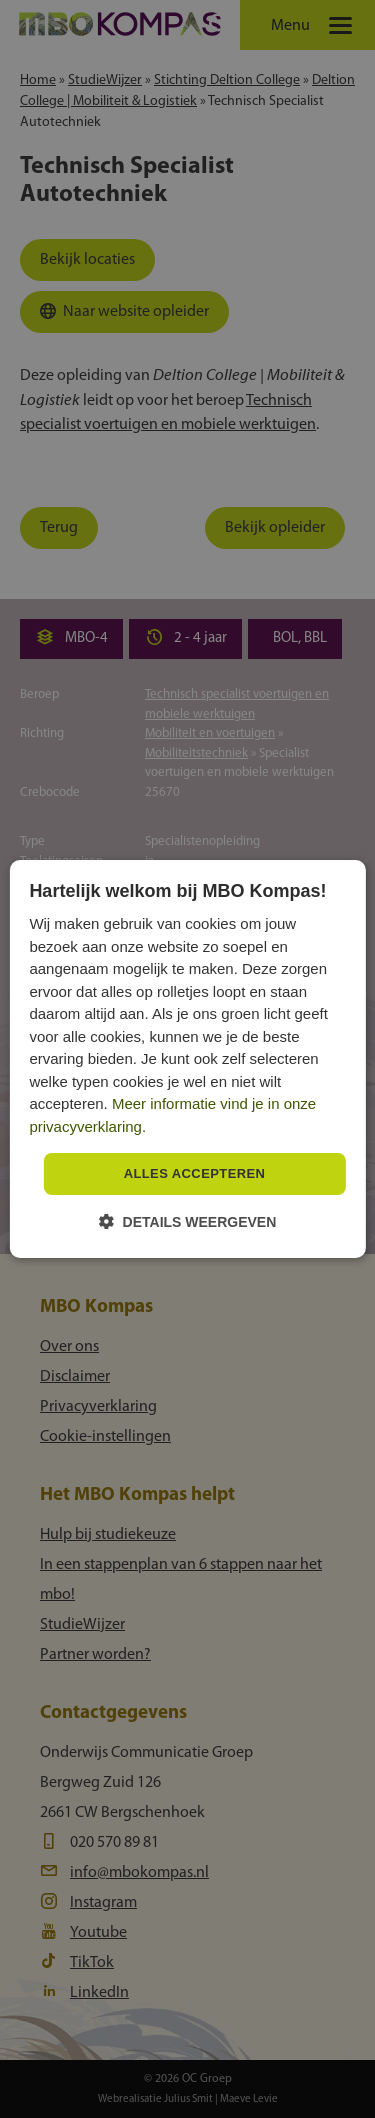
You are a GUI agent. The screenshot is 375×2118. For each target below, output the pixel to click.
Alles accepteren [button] (195, 1173)
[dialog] (187, 1059)
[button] (188, 1221)
